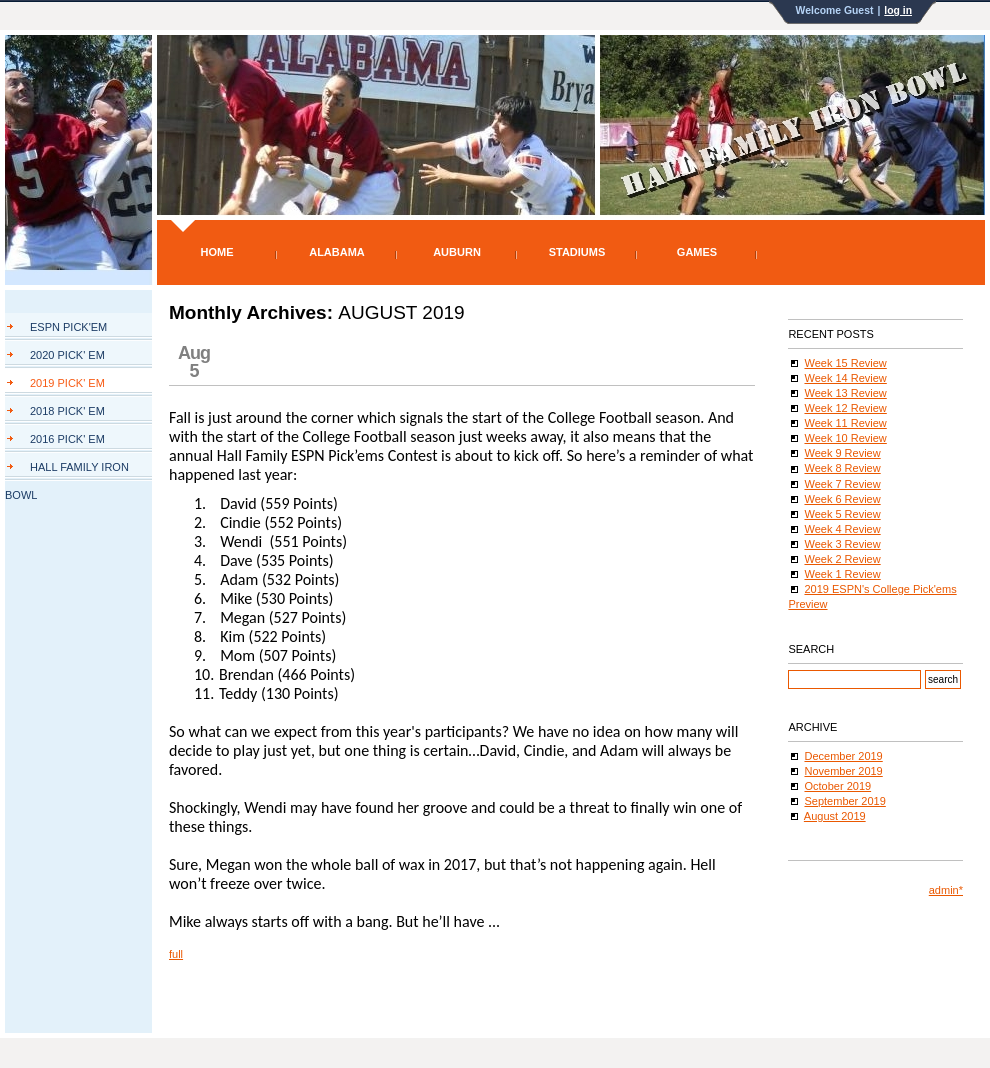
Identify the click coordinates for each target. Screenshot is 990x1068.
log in (898, 10)
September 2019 (844, 801)
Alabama (337, 252)
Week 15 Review (845, 363)
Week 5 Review (842, 514)
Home (217, 252)
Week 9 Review (842, 453)
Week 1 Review (842, 574)
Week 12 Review (845, 408)
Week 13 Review (845, 393)
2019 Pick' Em (67, 383)
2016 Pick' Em (67, 439)
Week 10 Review (845, 438)
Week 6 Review (842, 499)
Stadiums (577, 252)
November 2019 (843, 771)
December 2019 (843, 756)
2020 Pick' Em (67, 355)
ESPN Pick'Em (68, 327)
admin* (946, 890)
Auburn (457, 252)
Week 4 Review (842, 529)
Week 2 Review (842, 559)
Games (697, 252)
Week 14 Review (845, 378)
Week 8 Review (842, 468)
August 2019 (835, 816)
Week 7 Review (842, 484)
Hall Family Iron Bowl (67, 471)
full (176, 954)
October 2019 (837, 786)
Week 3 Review (842, 544)
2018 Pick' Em (67, 411)
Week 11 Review (845, 423)
